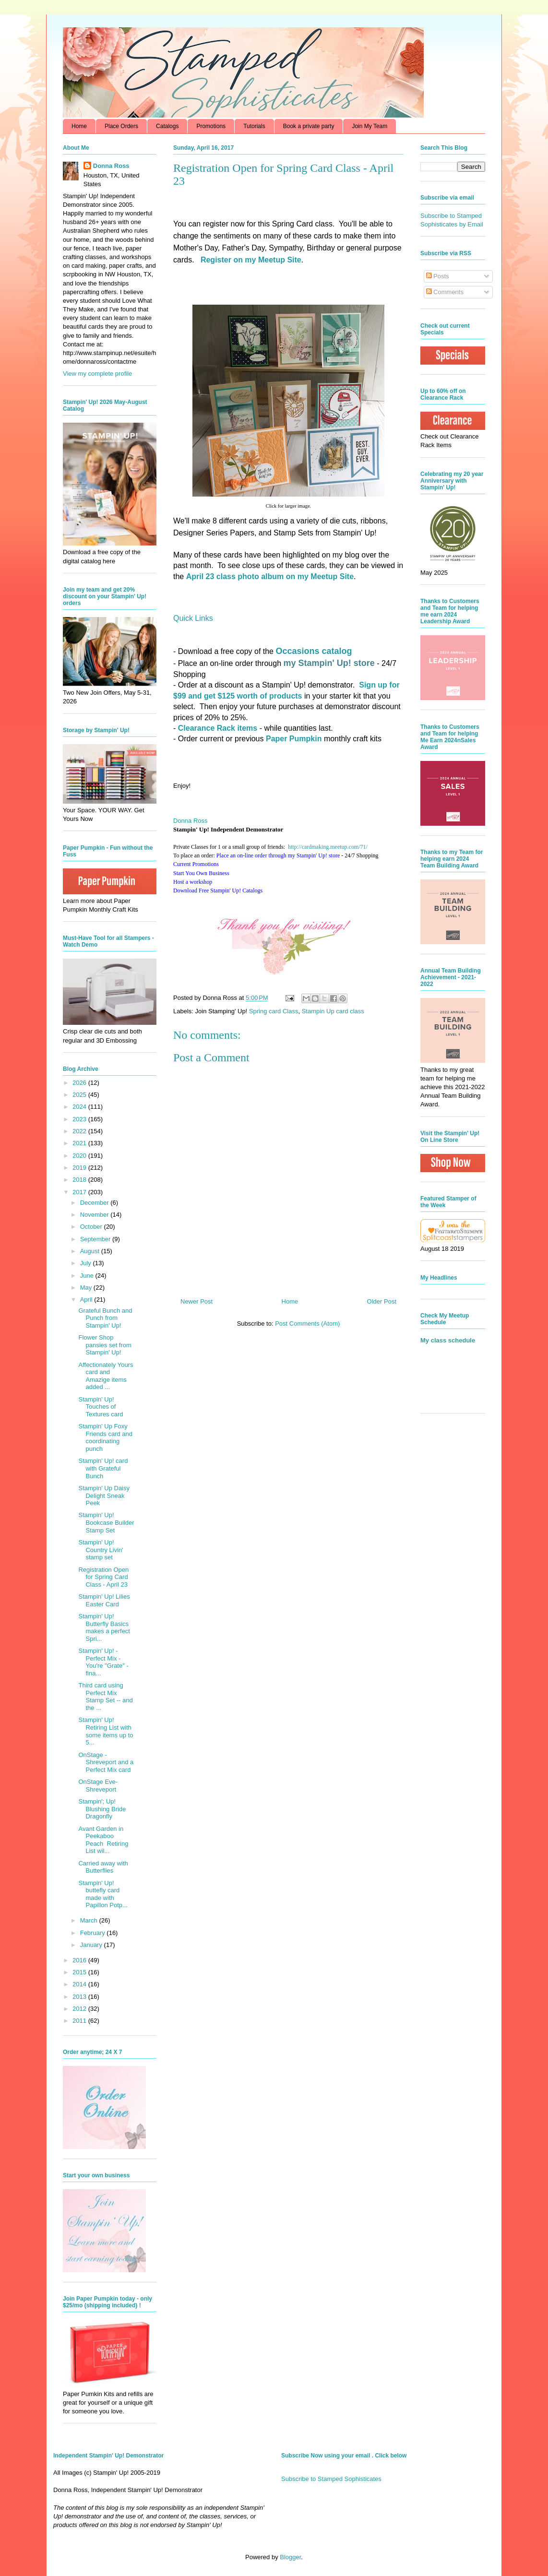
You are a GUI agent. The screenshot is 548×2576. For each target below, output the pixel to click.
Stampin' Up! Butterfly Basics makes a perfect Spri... (104, 1627)
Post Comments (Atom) (307, 1323)
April (87, 1299)
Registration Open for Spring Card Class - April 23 (103, 1577)
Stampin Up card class (333, 1011)
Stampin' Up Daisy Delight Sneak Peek (104, 1495)
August (90, 1251)
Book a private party (308, 126)
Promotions (211, 126)
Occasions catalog (313, 651)
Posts (437, 276)
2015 (80, 1972)
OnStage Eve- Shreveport (98, 1785)
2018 (80, 1179)
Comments (445, 292)
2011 (80, 2020)
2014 (80, 1984)
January (92, 1944)
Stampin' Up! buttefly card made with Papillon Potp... (102, 1894)
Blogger (290, 2557)
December (95, 1202)
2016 (80, 1960)
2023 (80, 1119)
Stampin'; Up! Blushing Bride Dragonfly (102, 1809)
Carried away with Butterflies (103, 1867)
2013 (80, 1996)
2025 (80, 1094)
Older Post (381, 1301)
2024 (80, 1106)
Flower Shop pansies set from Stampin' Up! (104, 1345)
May (87, 1287)
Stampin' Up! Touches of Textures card (100, 1407)
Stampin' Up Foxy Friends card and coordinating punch (105, 1437)
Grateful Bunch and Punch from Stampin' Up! (105, 1318)
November (95, 1214)
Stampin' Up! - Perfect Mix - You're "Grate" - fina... (103, 1662)
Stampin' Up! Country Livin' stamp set (100, 1550)
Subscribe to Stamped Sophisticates (331, 2478)
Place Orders (121, 126)
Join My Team (369, 126)
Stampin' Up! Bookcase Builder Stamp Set (106, 1522)
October (92, 1226)
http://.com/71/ (328, 846)
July (86, 1263)
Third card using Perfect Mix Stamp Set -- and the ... (105, 1696)
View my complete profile (97, 373)
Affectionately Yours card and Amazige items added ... (105, 1376)
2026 (80, 1082)
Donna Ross (190, 820)
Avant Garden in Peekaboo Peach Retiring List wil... (103, 1840)
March (89, 1920)
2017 (80, 1192)
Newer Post (196, 1301)
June (87, 1275)
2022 (80, 1131)
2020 (80, 1155)
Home (79, 126)
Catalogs (167, 126)
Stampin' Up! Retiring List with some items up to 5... (105, 1731)
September (96, 1239)
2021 (80, 1143)
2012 (80, 2008)
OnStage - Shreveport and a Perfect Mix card (105, 1762)
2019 (80, 1167)
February (93, 1932)
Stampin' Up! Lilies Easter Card (104, 1600)
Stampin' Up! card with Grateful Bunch (103, 1468)
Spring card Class (273, 1011)
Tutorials (254, 126)
